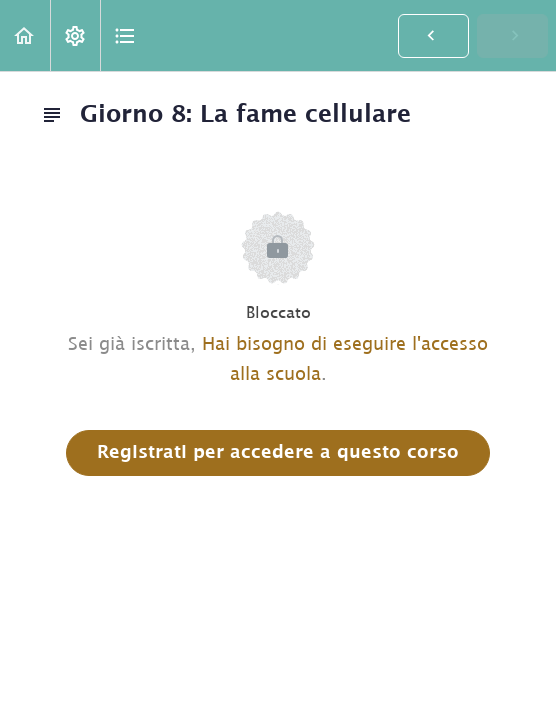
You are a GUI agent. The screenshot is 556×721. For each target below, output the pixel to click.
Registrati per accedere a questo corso (278, 453)
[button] (25, 35)
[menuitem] (75, 35)
